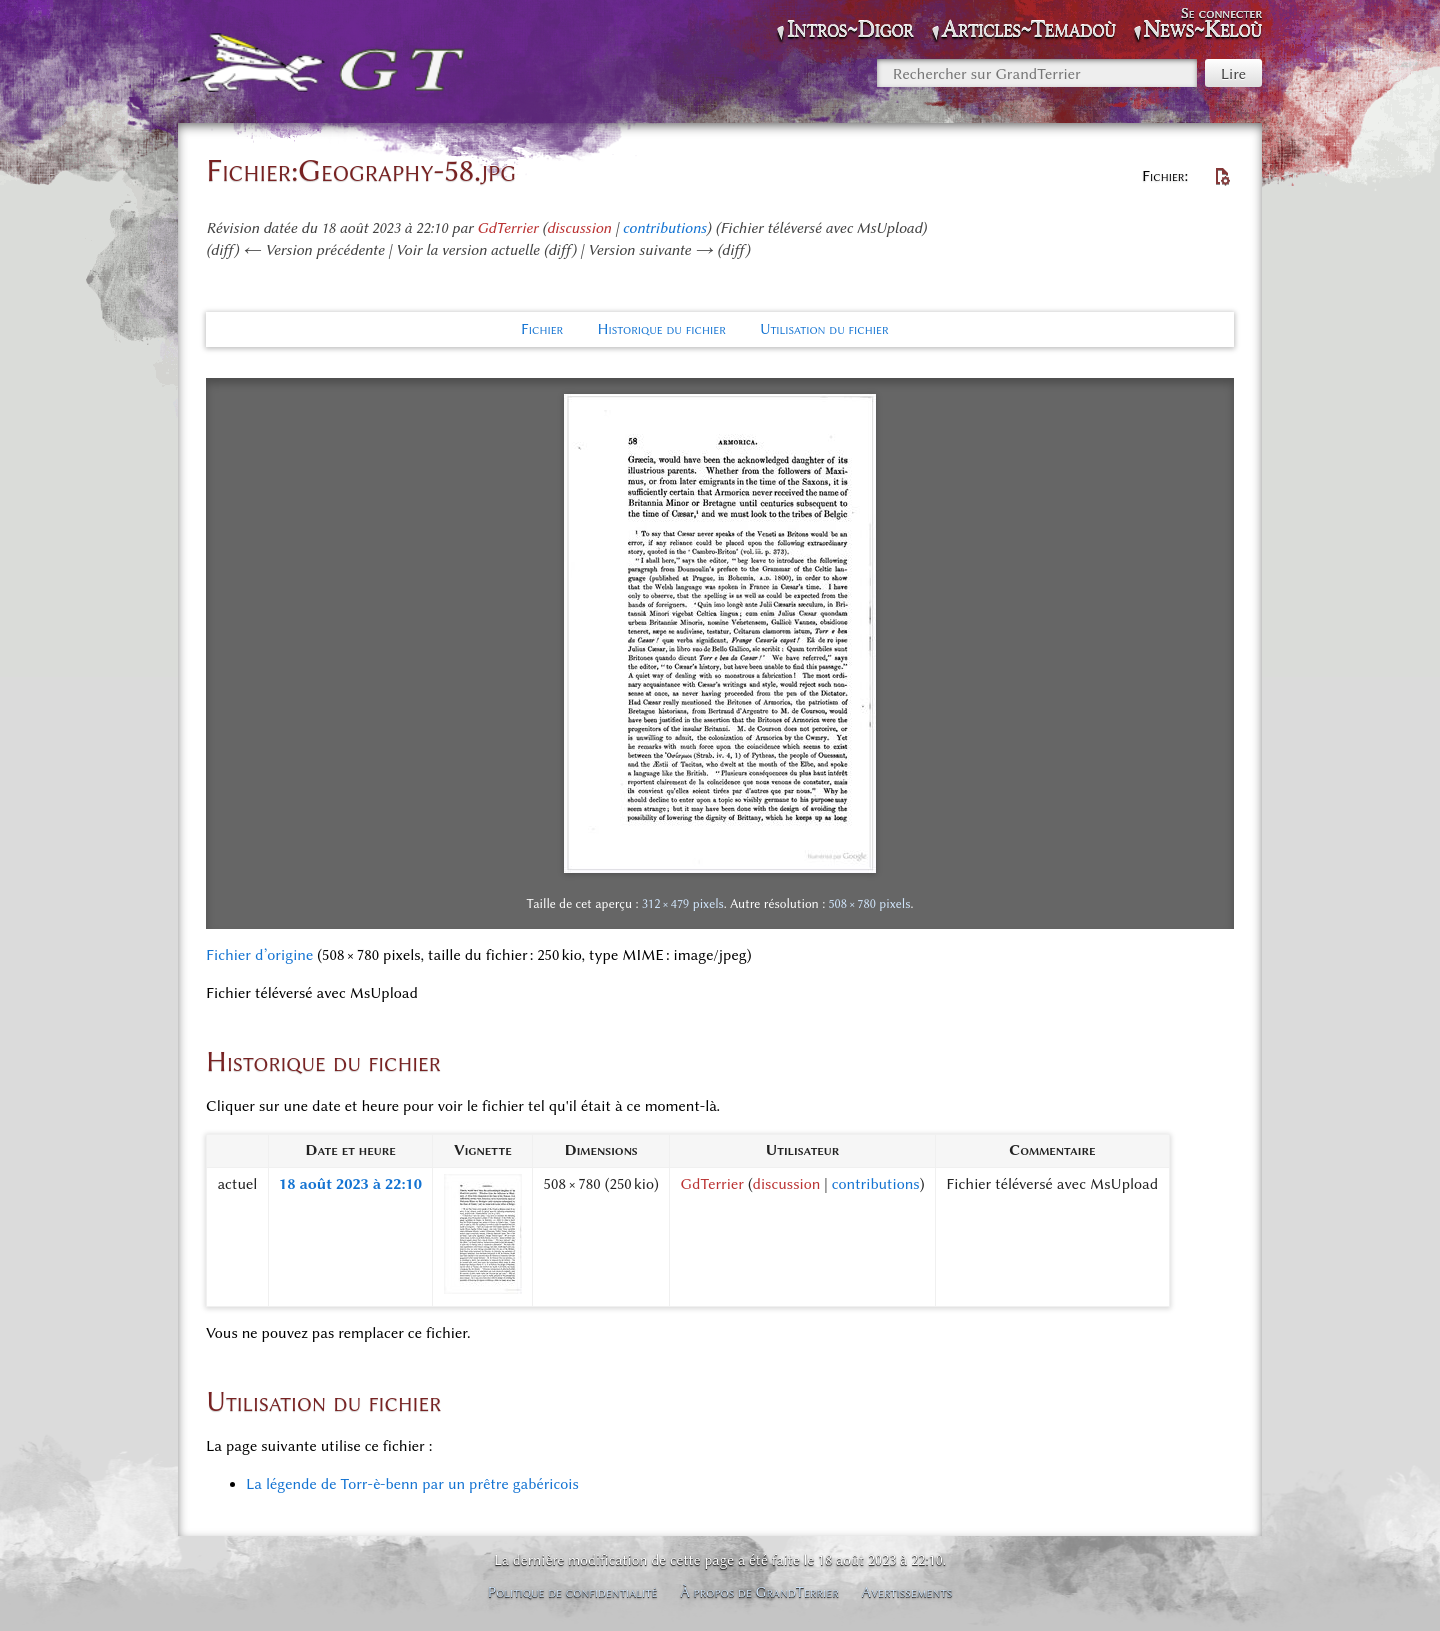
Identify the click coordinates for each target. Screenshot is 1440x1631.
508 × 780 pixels (869, 903)
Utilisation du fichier (824, 329)
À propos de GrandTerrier (759, 1592)
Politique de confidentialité (573, 1592)
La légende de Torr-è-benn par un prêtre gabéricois (412, 1484)
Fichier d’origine (259, 955)
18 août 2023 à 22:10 (350, 1184)
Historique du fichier (661, 329)
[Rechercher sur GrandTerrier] (1037, 73)
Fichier (542, 329)
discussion (579, 228)
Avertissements (907, 1592)
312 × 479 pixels (683, 903)
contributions (665, 228)
